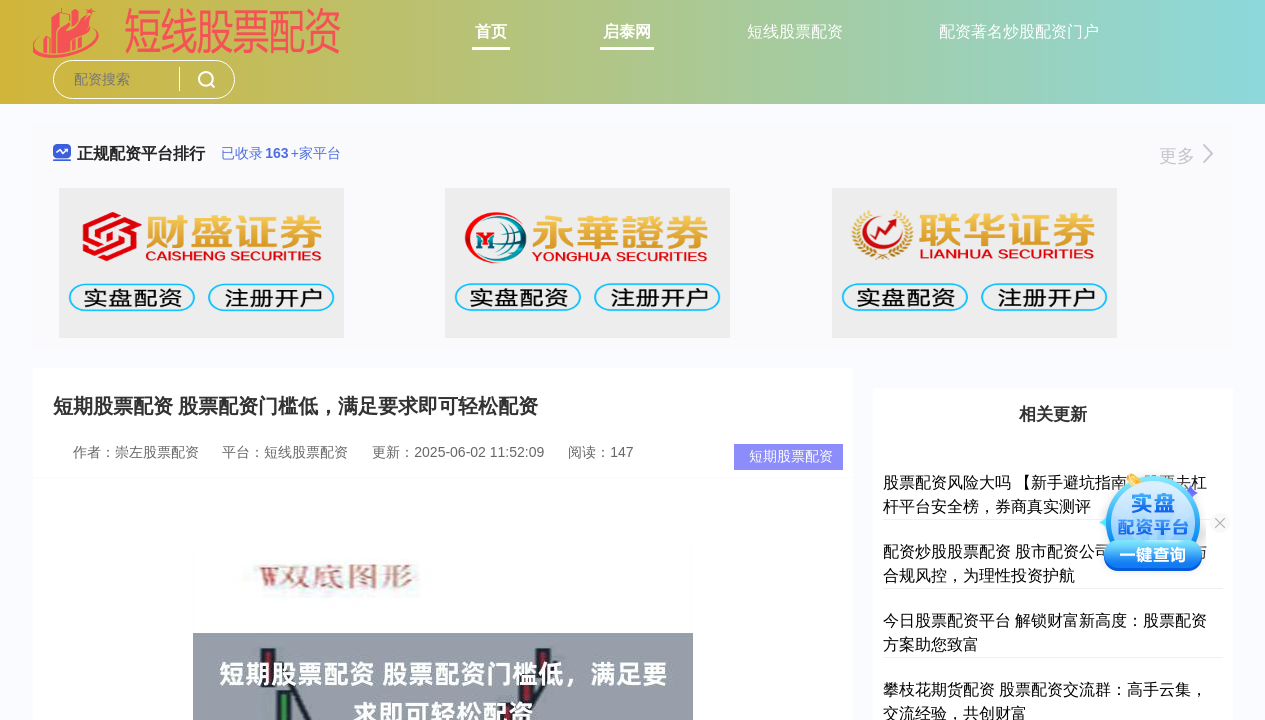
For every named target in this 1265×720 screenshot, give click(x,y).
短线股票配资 (795, 31)
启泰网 (627, 31)
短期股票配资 (791, 456)
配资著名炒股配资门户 (1019, 31)
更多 (1185, 156)
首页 (491, 31)
